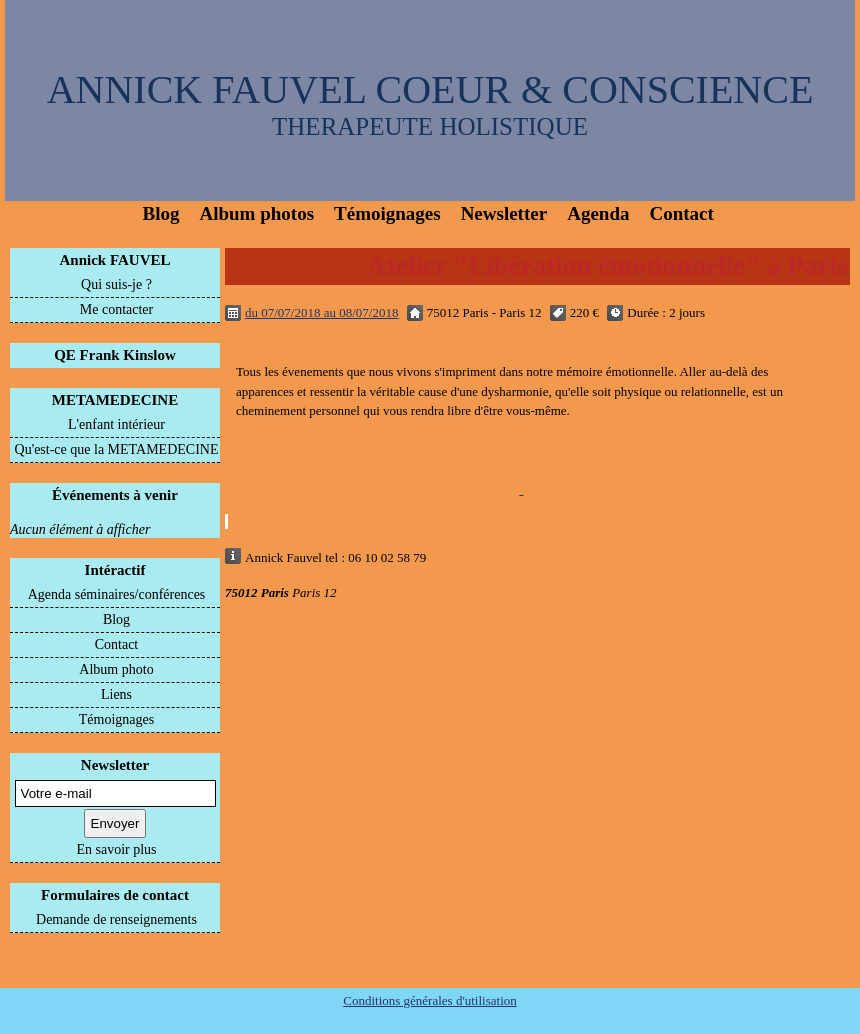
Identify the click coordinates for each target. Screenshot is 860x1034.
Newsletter (504, 213)
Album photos (256, 213)
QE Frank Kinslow (115, 355)
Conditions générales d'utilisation (430, 1000)
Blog (161, 213)
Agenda (598, 213)
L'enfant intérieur (116, 424)
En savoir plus (116, 849)
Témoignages (387, 213)
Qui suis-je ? (116, 284)
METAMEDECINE (115, 400)
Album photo (116, 669)
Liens (116, 694)
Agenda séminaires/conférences (117, 594)
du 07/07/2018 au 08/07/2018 (321, 312)
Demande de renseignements (116, 919)
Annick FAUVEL (115, 260)
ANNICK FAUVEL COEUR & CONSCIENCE (430, 89)
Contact (681, 213)
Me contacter (116, 309)
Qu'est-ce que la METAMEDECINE (117, 449)
